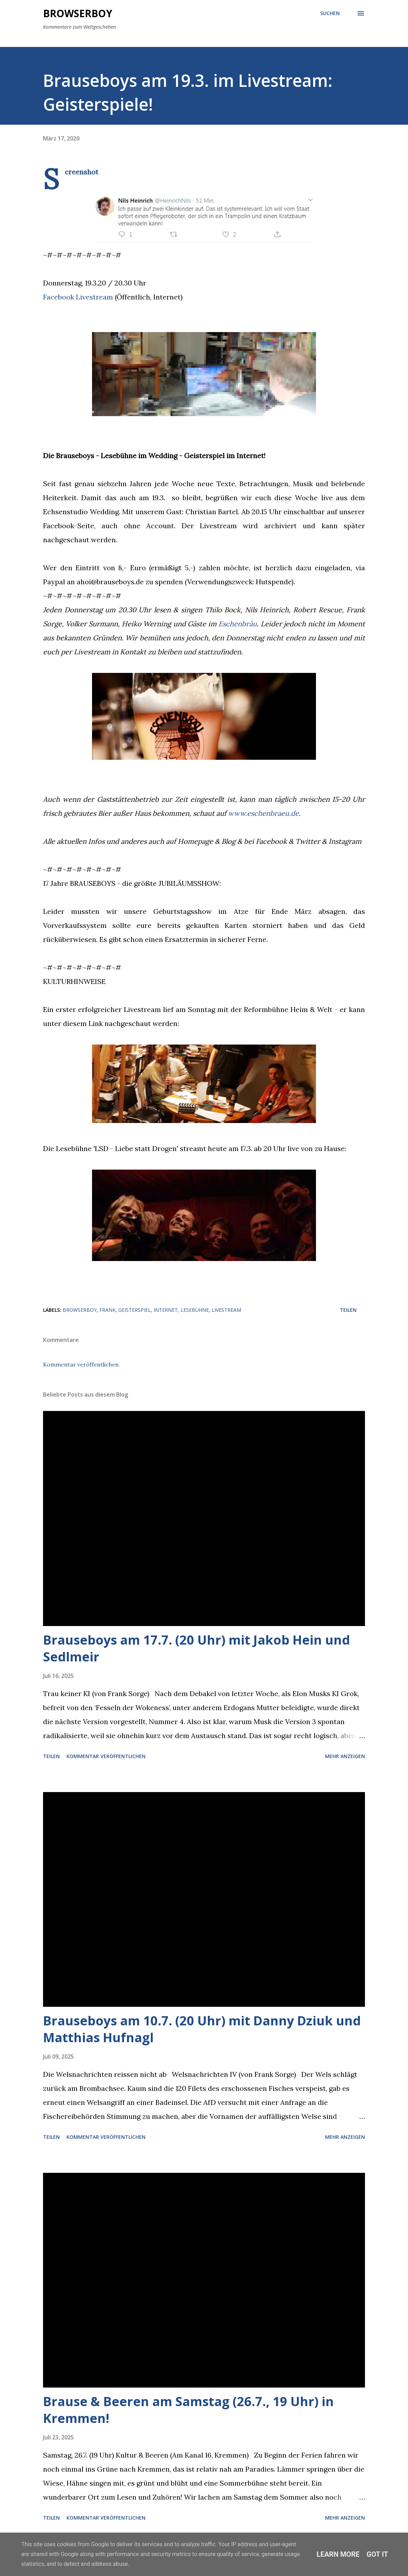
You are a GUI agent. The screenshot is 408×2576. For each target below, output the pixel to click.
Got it (377, 2554)
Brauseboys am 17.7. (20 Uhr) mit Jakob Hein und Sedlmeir (196, 1648)
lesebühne (195, 1310)
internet (166, 1310)
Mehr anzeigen (345, 1756)
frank (107, 1310)
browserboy (80, 1310)
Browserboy (77, 13)
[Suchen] (330, 13)
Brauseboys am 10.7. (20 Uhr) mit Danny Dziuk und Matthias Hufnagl (202, 2029)
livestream (226, 1310)
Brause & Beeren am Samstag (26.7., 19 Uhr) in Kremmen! (188, 2410)
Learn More (338, 2554)
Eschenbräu (237, 623)
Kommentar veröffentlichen (81, 1364)
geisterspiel (134, 1310)
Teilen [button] (348, 1310)
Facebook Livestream (78, 296)
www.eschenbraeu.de (263, 813)
